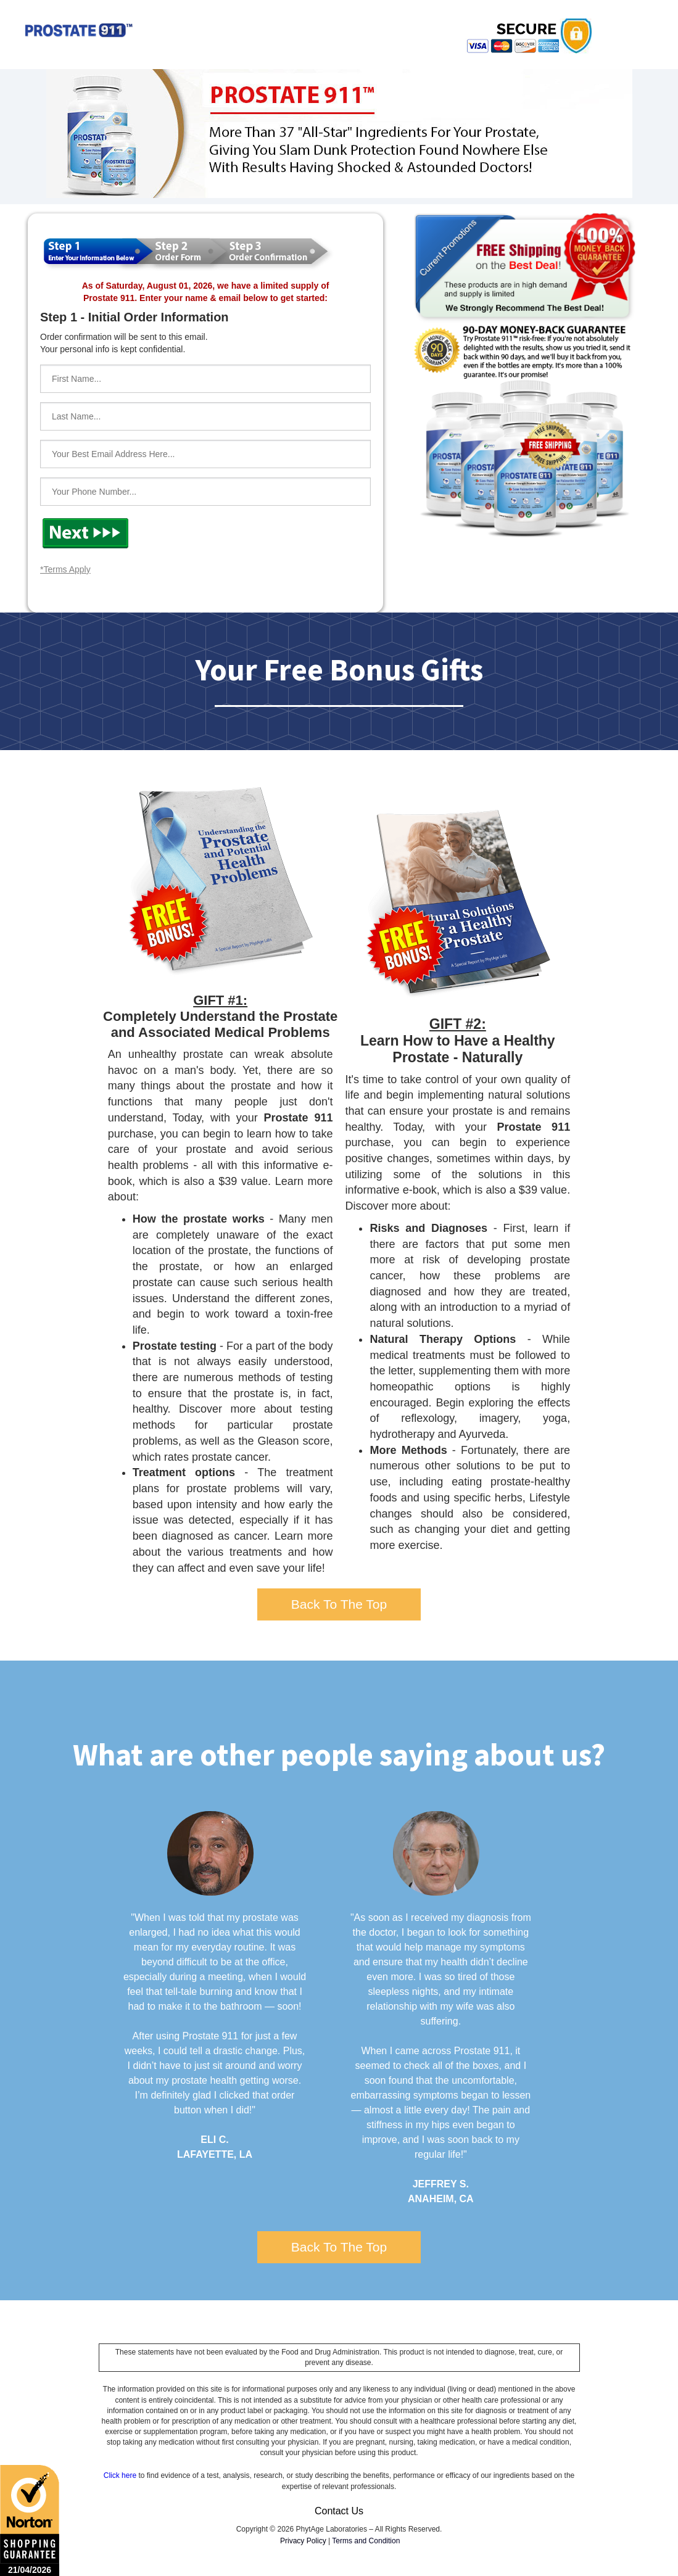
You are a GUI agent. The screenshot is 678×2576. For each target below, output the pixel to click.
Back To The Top (339, 1604)
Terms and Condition (366, 2541)
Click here (120, 2475)
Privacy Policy (303, 2541)
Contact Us (339, 2511)
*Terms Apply (65, 569)
